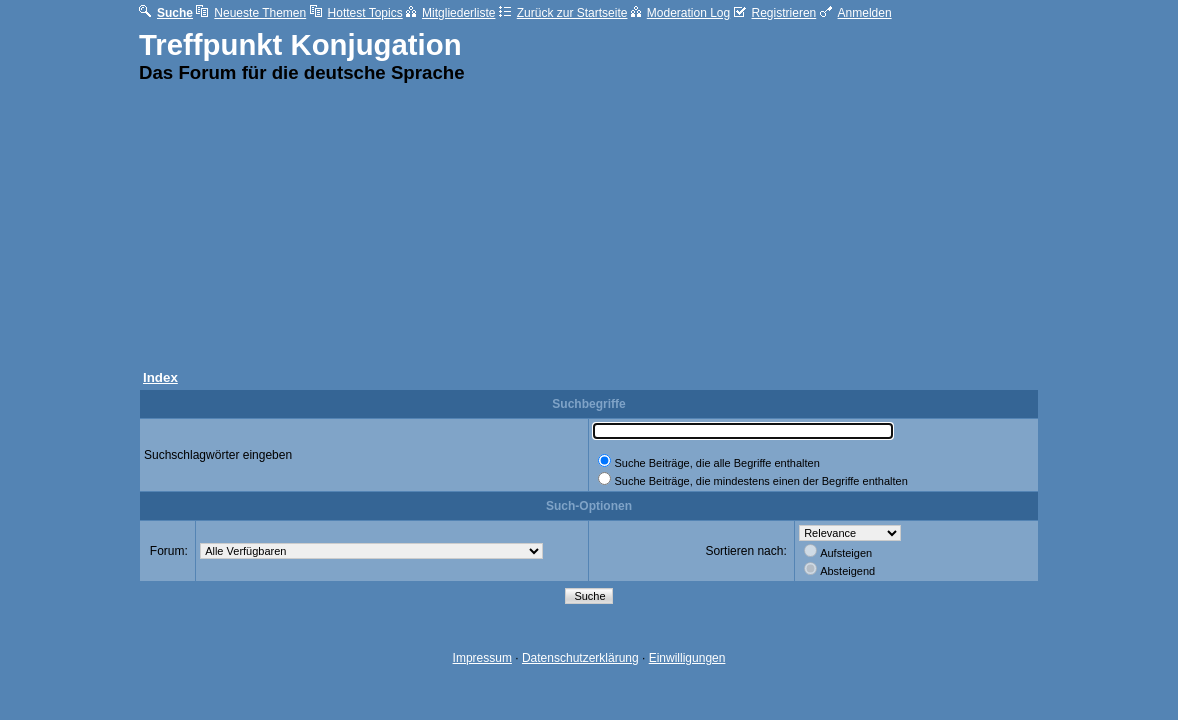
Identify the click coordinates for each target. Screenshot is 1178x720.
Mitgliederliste (450, 13)
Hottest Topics (356, 13)
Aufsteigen (846, 553)
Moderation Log (680, 13)
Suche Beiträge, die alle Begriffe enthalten (716, 463)
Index (160, 377)
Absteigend (847, 571)
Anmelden (856, 13)
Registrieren (775, 13)
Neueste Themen (251, 13)
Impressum (482, 658)
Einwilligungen (687, 658)
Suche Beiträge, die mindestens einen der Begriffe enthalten (760, 481)
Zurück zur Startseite (563, 13)
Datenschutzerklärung (580, 658)
